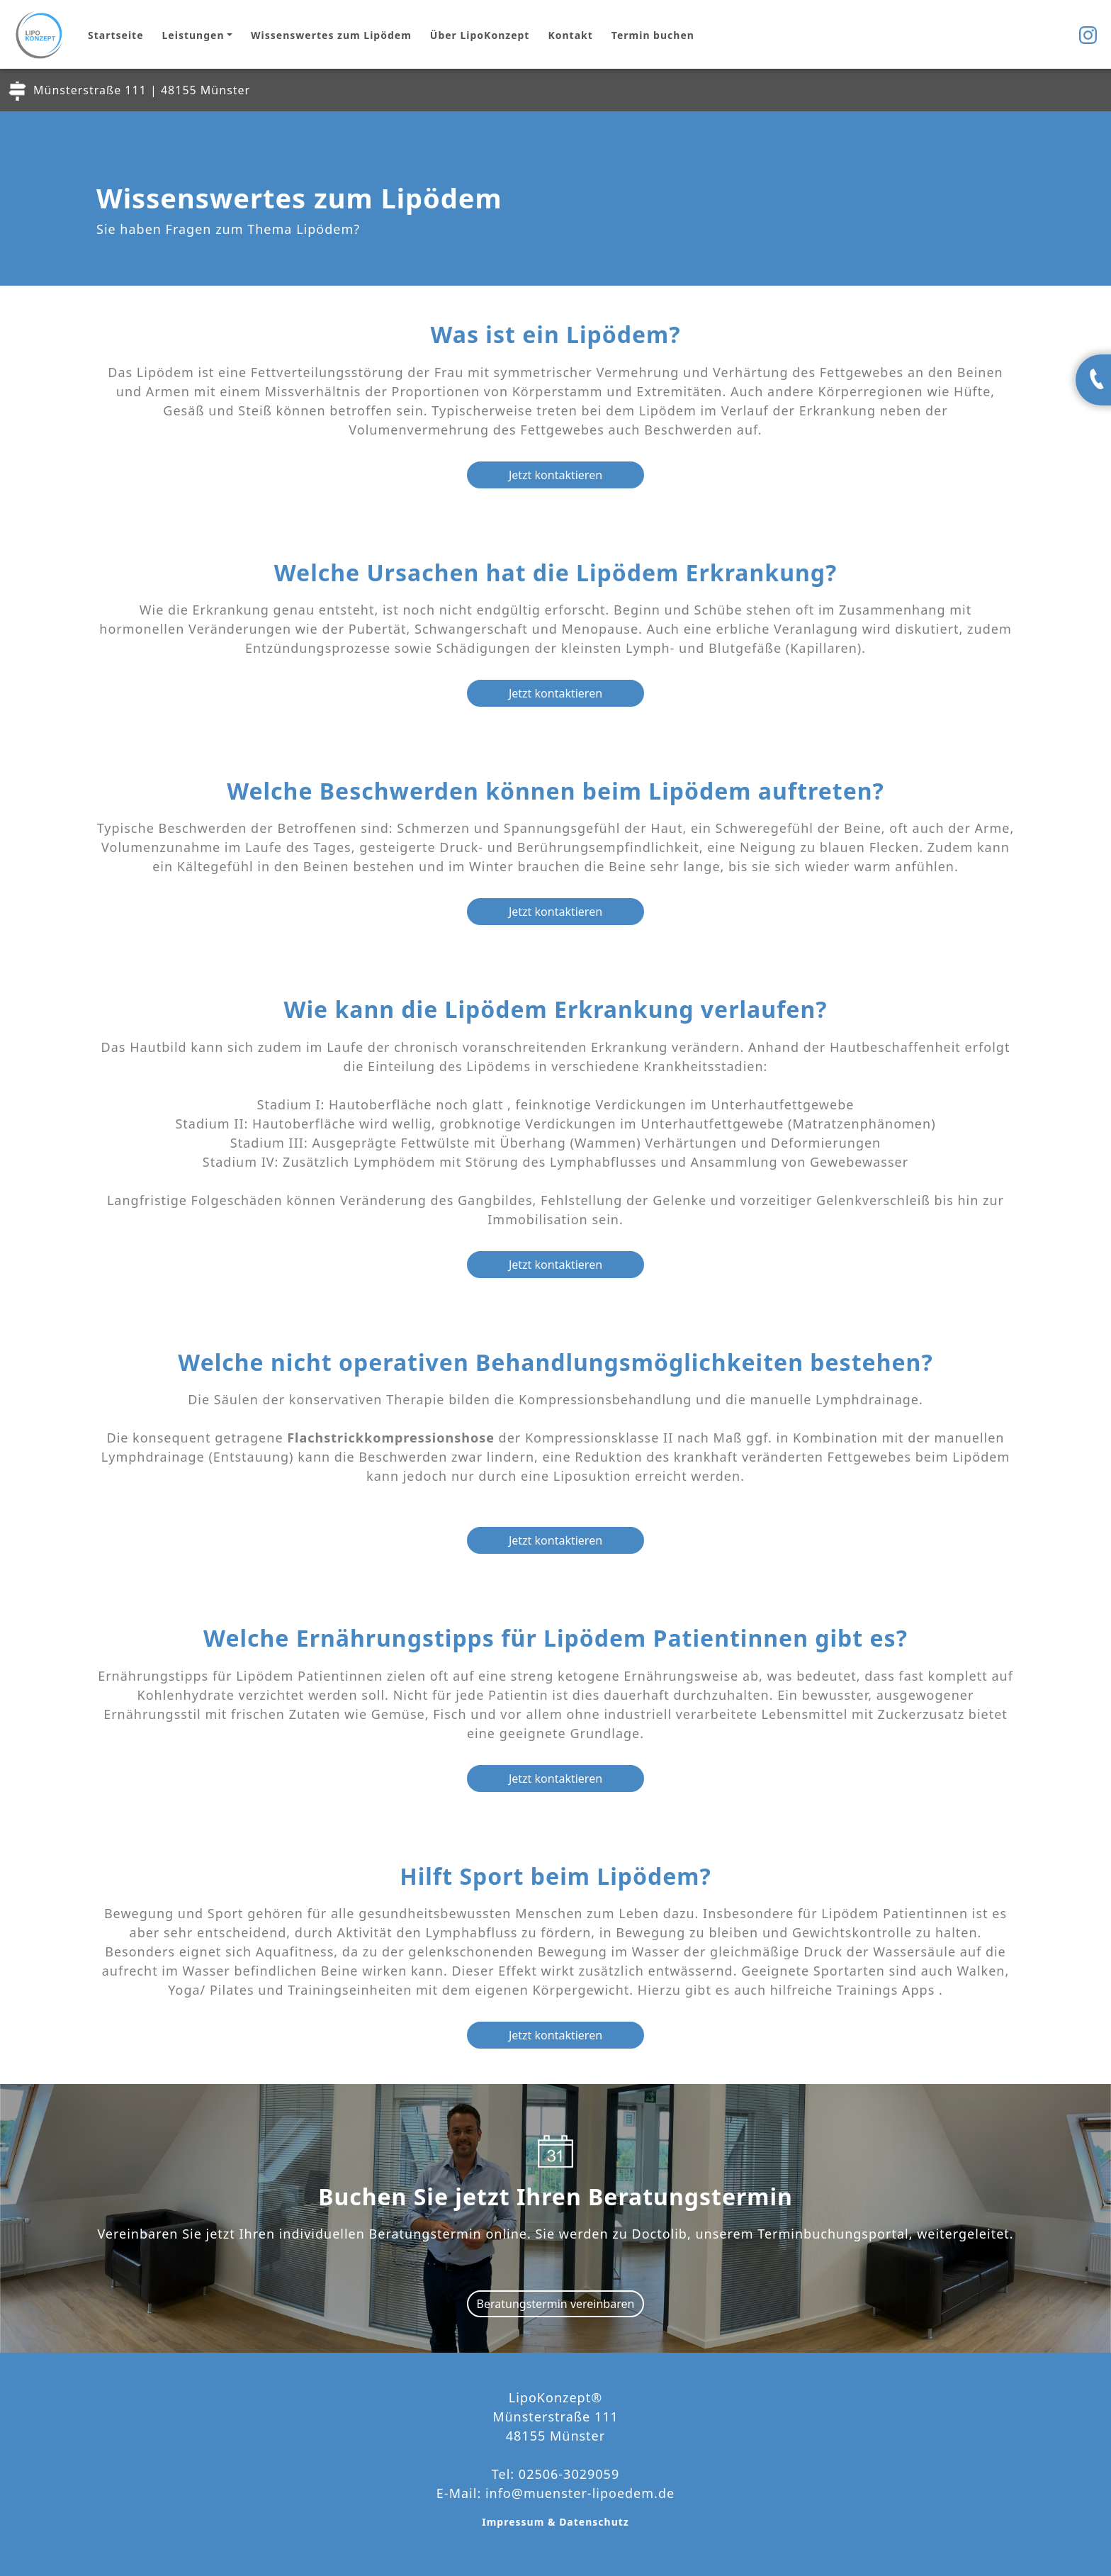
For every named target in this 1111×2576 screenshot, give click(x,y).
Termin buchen (652, 35)
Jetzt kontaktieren (555, 475)
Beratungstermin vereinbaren (556, 2304)
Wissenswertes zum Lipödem (331, 35)
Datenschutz (594, 2522)
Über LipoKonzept (480, 35)
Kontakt (570, 35)
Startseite (116, 35)
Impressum (515, 2522)
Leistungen (193, 35)
